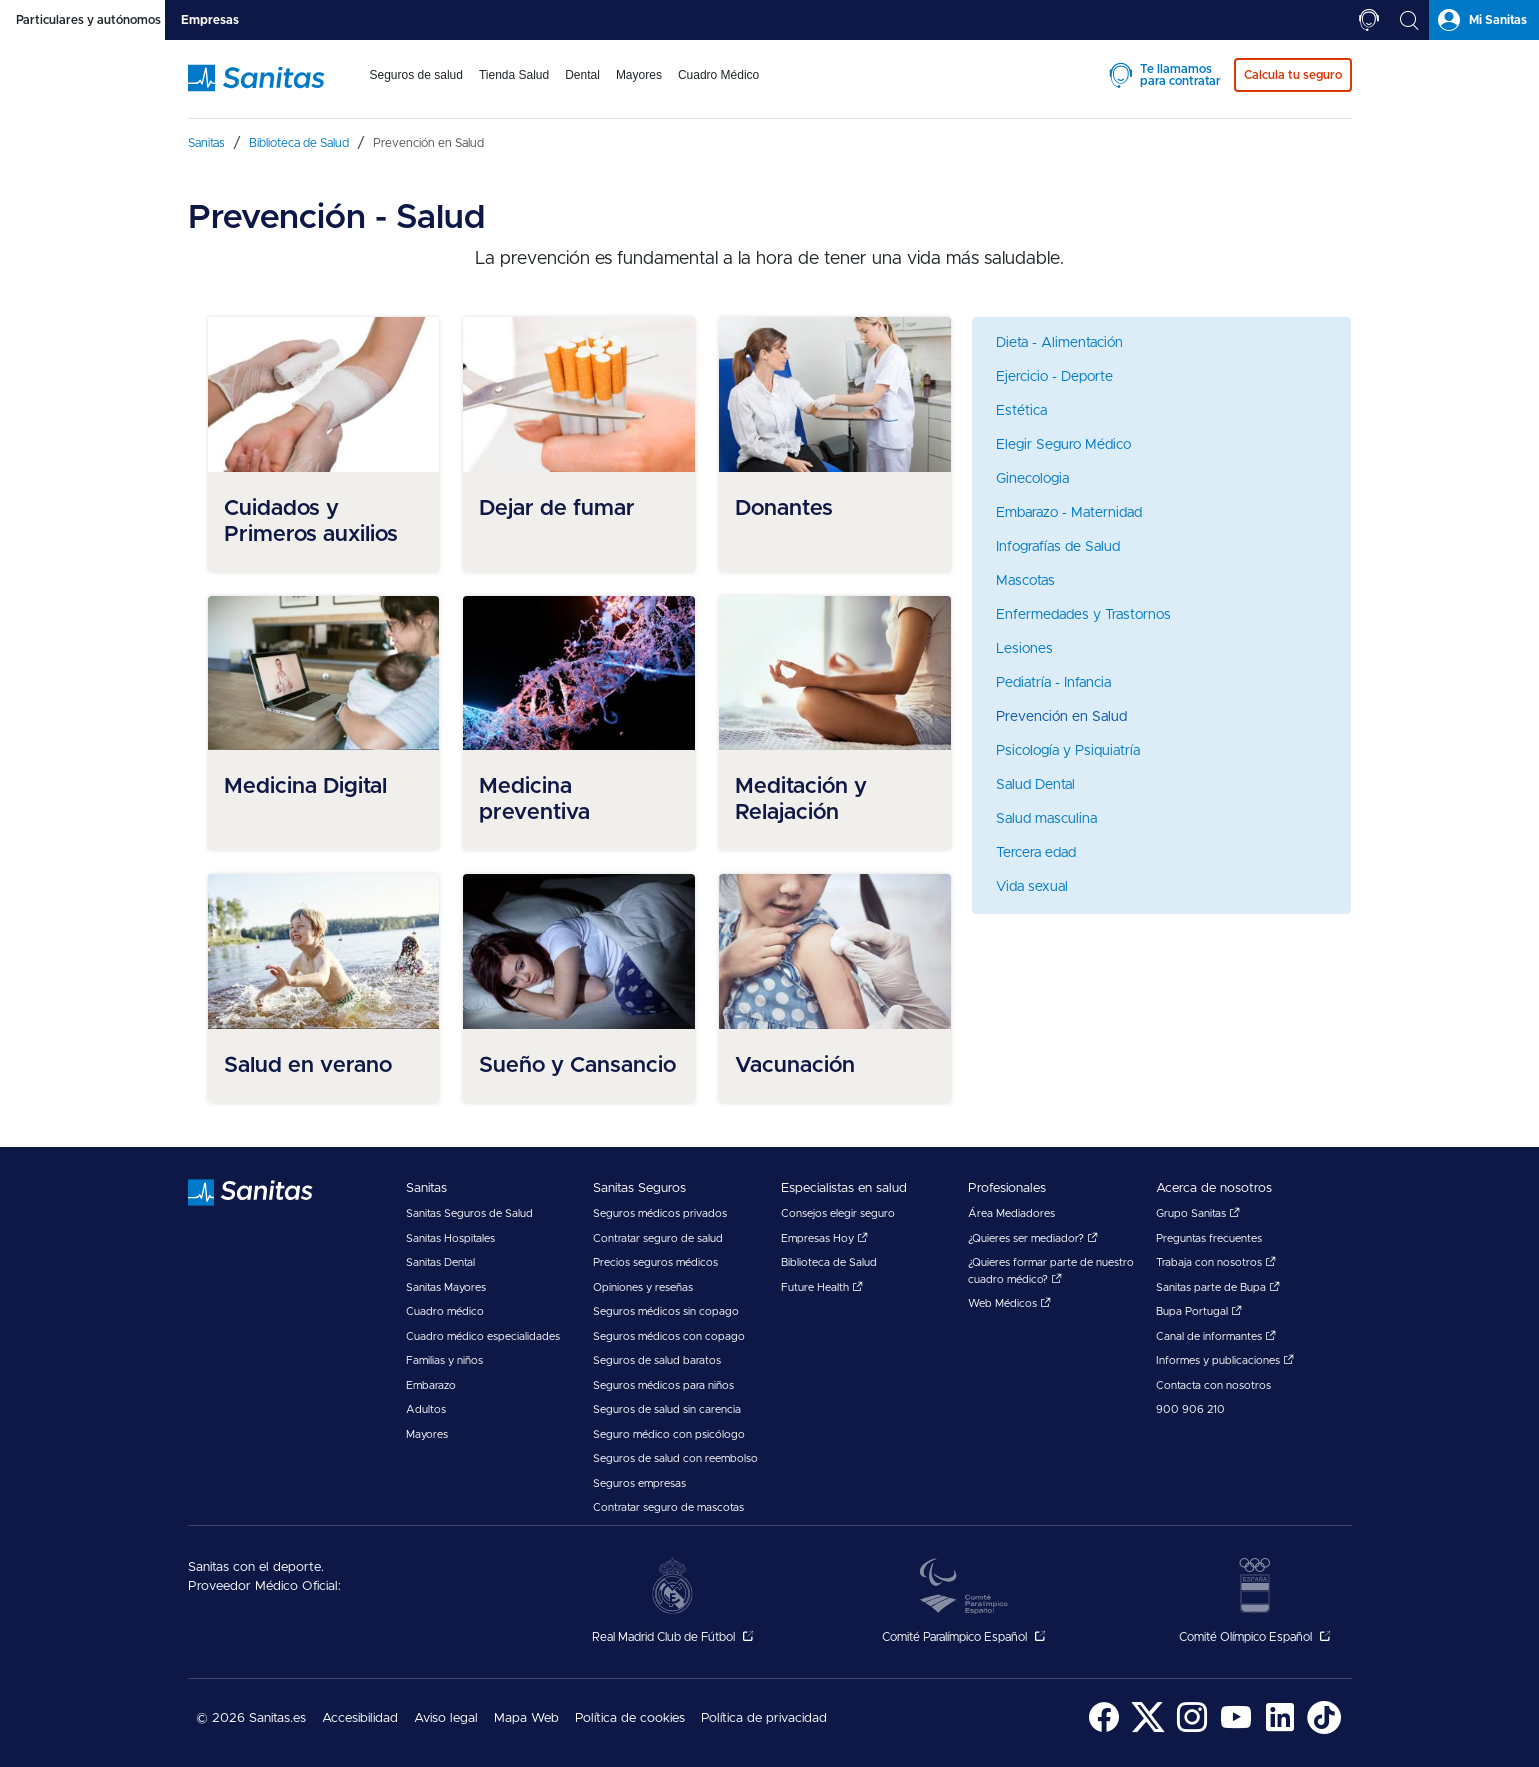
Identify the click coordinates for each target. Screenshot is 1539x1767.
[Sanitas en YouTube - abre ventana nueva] (1236, 1730)
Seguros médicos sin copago (666, 1311)
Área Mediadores (1011, 1213)
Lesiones (1024, 649)
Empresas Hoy (824, 1238)
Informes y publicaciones (1225, 1360)
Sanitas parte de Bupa (1218, 1287)
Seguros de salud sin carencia (667, 1409)
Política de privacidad (764, 1718)
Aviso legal (446, 1718)
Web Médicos (1009, 1303)
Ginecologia (1032, 479)
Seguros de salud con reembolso (675, 1458)
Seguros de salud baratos (657, 1360)
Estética (1021, 411)
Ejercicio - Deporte (1054, 377)
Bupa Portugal (1199, 1311)
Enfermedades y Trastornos (1083, 615)
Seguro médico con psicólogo (669, 1434)
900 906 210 (1190, 1409)
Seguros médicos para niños (663, 1385)
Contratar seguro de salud (658, 1238)
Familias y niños (444, 1360)
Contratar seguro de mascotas (668, 1507)
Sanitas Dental (440, 1262)
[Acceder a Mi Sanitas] (1484, 20)
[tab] (82, 20)
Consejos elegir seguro (838, 1213)
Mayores (427, 1434)
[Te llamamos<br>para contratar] (1369, 20)
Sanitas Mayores (446, 1287)
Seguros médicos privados (660, 1213)
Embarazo (431, 1385)
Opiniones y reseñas (643, 1287)
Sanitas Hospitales (450, 1238)
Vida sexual (1032, 887)
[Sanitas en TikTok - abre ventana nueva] (1324, 1730)
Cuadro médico (445, 1311)
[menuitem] (416, 88)
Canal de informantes (1216, 1336)
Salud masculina (1046, 819)
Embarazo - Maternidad (1069, 513)
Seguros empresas (639, 1483)
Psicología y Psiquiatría (1068, 751)
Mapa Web (526, 1718)
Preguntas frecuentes (1209, 1238)
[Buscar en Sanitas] (1409, 20)
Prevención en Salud (1061, 717)
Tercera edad (1036, 853)
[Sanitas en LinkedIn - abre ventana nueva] (1280, 1730)
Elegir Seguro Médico (1063, 445)
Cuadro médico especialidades (483, 1336)
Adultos (426, 1409)
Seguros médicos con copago (669, 1336)
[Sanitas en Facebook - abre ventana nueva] (1104, 1730)
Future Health (822, 1287)
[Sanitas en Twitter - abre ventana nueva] (1148, 1730)
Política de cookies (630, 1718)
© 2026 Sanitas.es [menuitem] (251, 1718)
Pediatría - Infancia (1053, 683)
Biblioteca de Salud (829, 1262)
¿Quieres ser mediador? (1033, 1238)
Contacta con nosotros (1213, 1385)
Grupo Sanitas (1198, 1213)
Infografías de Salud (1058, 547)
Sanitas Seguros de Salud (469, 1213)
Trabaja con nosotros (1216, 1262)
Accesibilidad (360, 1718)
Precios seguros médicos (655, 1262)
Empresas (210, 20)
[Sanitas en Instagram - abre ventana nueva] (1192, 1730)
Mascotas (1025, 581)
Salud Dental (1035, 785)
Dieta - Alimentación (1059, 343)
